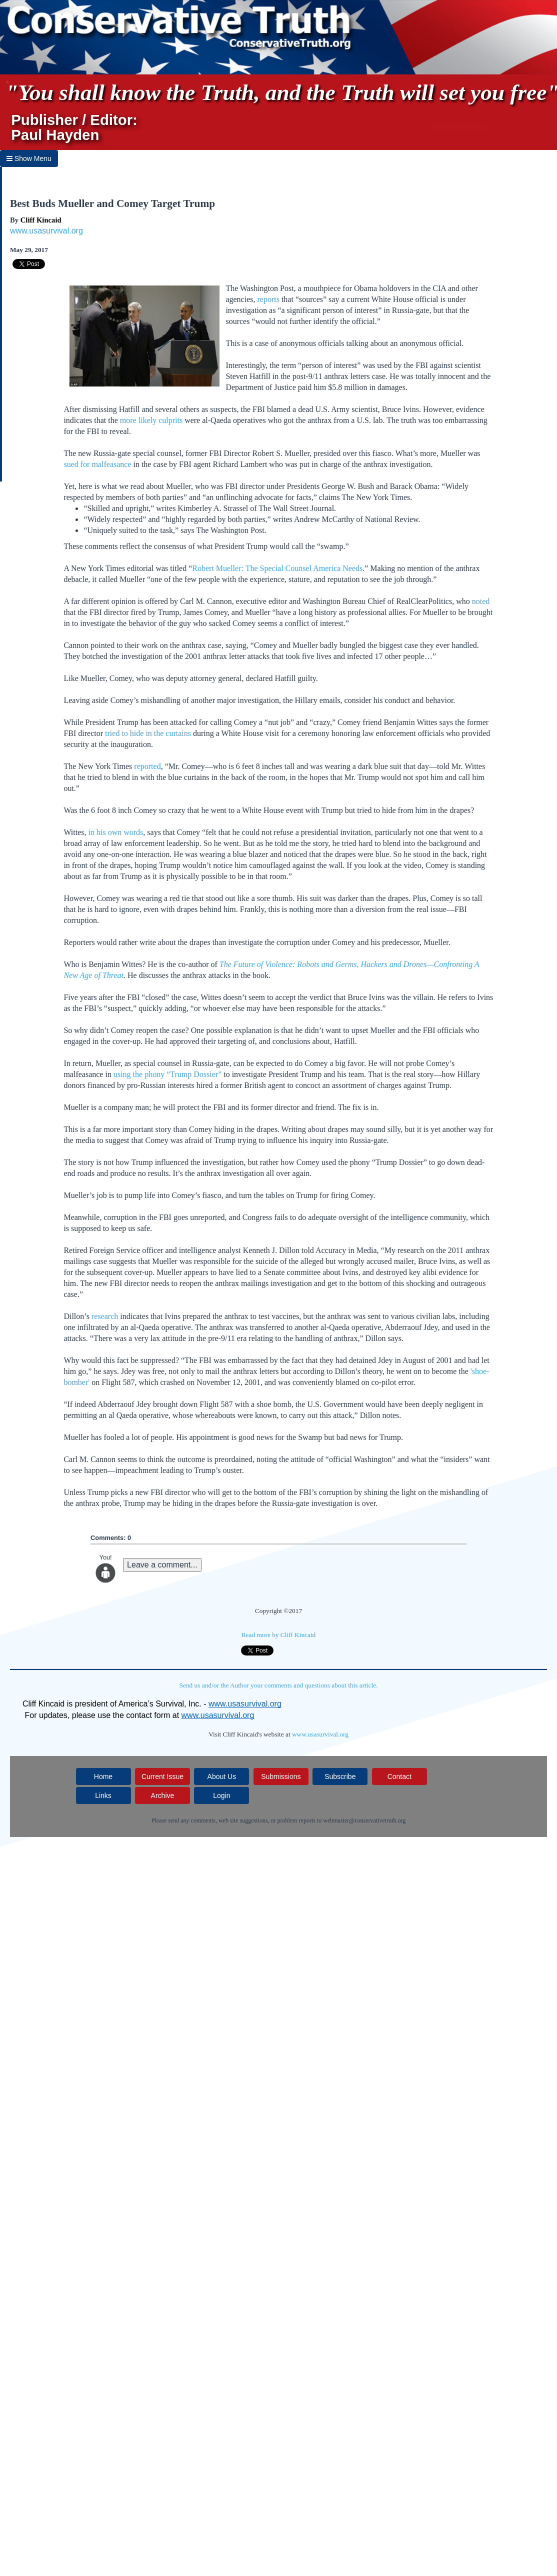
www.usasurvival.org (46, 230)
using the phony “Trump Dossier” (168, 1074)
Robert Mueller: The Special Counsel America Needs (277, 568)
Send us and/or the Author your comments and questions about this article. (279, 1685)
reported (147, 766)
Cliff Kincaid (41, 220)
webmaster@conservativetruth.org (364, 1820)
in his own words (116, 832)
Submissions (280, 1776)
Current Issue (163, 1776)
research (105, 1316)
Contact (400, 1776)
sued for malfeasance (97, 464)
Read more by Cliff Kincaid (279, 1634)
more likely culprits (151, 420)
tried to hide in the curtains (148, 733)
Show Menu (29, 158)
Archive (162, 1796)
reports (268, 299)
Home (103, 1776)
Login (221, 1796)
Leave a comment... (162, 1564)
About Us (222, 1776)
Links (103, 1796)
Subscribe (340, 1776)
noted (481, 601)
